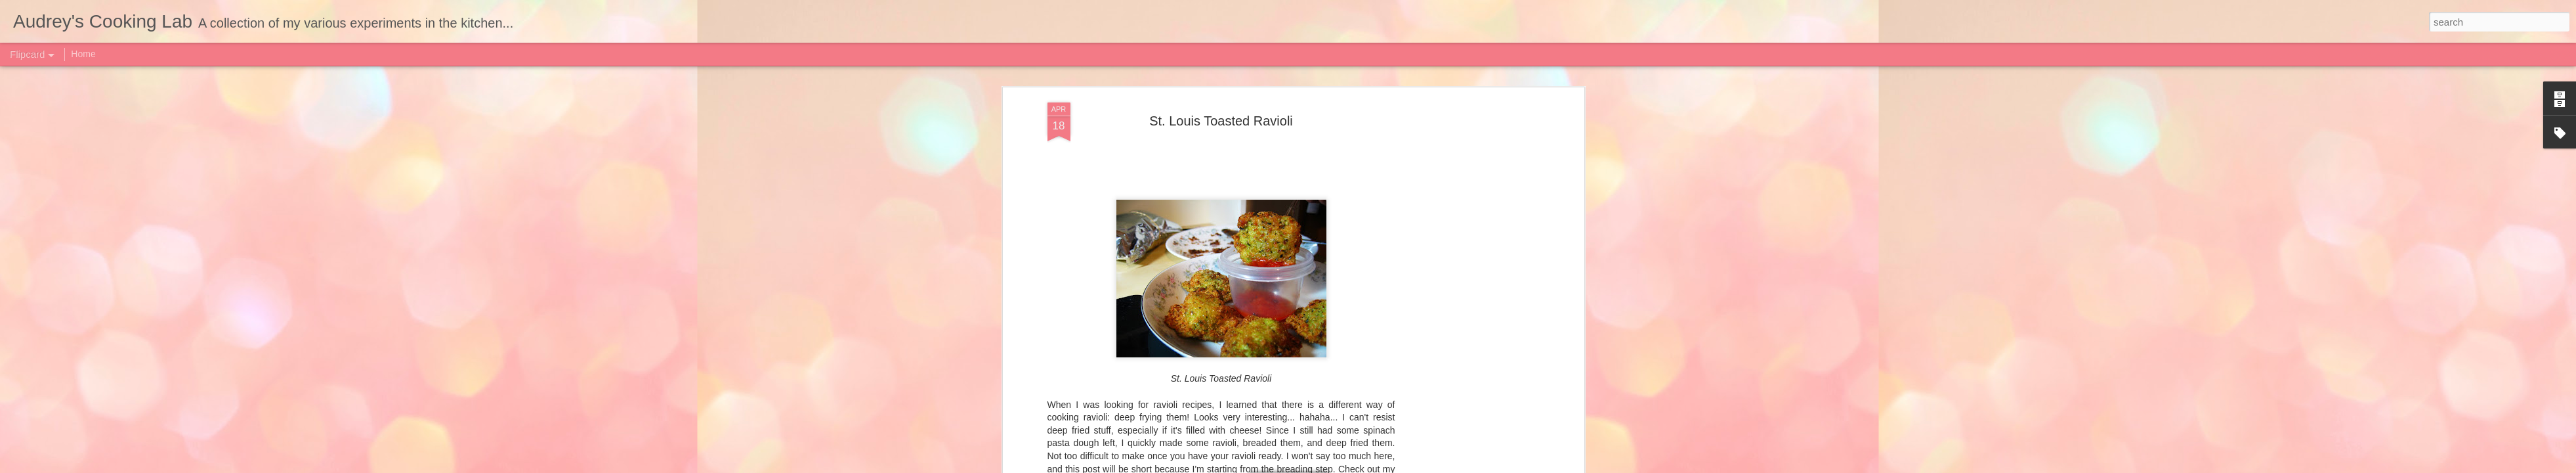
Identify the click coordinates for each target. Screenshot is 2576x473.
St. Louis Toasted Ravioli (1221, 121)
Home (83, 54)
